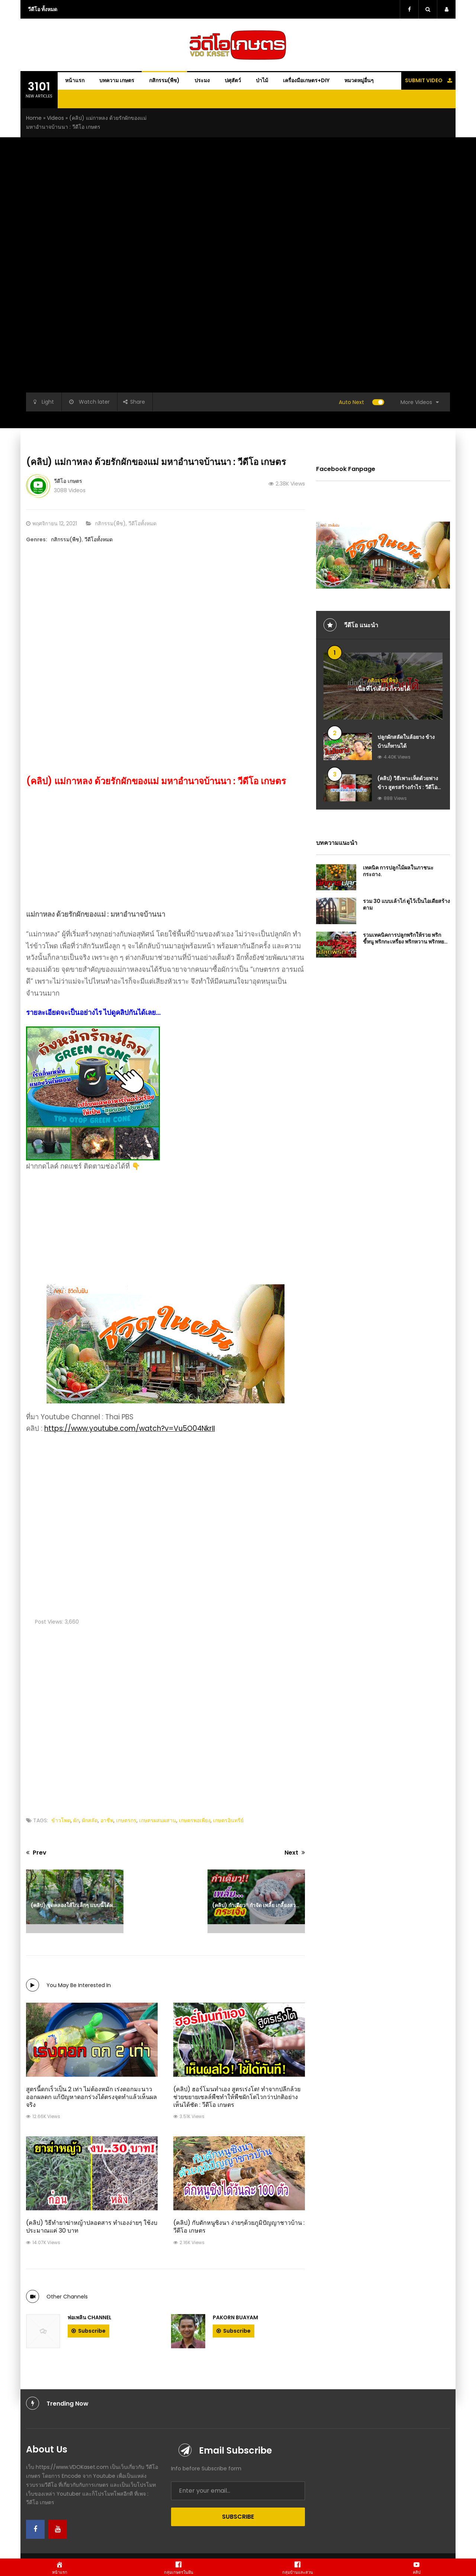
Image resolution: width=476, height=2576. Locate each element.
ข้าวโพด (61, 1820)
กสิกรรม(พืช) (164, 80)
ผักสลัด (90, 1820)
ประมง (202, 80)
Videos (55, 118)
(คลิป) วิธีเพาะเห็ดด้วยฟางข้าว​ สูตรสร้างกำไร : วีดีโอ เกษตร (407, 787)
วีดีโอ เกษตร (68, 481)
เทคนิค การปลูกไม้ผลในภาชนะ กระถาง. (398, 871)
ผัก (76, 1820)
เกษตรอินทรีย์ (228, 1820)
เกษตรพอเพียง (194, 1820)
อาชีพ (106, 1820)
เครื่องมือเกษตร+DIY (306, 80)
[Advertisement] (165, 611)
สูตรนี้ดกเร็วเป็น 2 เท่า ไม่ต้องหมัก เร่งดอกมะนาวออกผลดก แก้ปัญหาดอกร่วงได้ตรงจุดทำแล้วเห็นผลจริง (91, 2097)
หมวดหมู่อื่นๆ (359, 80)
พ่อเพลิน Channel (90, 2317)
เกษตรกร (126, 1820)
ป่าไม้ (262, 80)
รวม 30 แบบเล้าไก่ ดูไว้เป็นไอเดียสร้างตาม (406, 904)
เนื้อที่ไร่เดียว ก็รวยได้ (383, 688)
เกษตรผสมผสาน (157, 1820)
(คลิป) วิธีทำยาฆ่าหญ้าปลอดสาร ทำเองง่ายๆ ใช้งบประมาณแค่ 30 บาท (91, 2226)
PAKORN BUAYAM (235, 2317)
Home (34, 118)
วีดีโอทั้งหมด (142, 523)
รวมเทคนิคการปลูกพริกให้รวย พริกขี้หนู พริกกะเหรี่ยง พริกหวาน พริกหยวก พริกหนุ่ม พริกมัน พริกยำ (406, 941)
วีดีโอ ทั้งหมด (42, 9)
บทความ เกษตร (116, 80)
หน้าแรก (74, 80)
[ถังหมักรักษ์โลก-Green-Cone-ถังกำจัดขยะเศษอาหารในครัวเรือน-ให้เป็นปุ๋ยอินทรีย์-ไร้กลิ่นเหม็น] (93, 1093)
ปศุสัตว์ (233, 80)
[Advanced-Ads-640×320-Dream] (165, 1263)
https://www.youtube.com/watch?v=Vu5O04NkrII (129, 1428)
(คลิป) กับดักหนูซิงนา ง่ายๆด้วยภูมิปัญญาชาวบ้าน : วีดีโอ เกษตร (239, 2226)
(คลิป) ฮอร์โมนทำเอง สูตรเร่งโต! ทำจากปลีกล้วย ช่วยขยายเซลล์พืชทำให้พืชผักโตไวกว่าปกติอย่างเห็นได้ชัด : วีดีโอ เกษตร (236, 2097)
